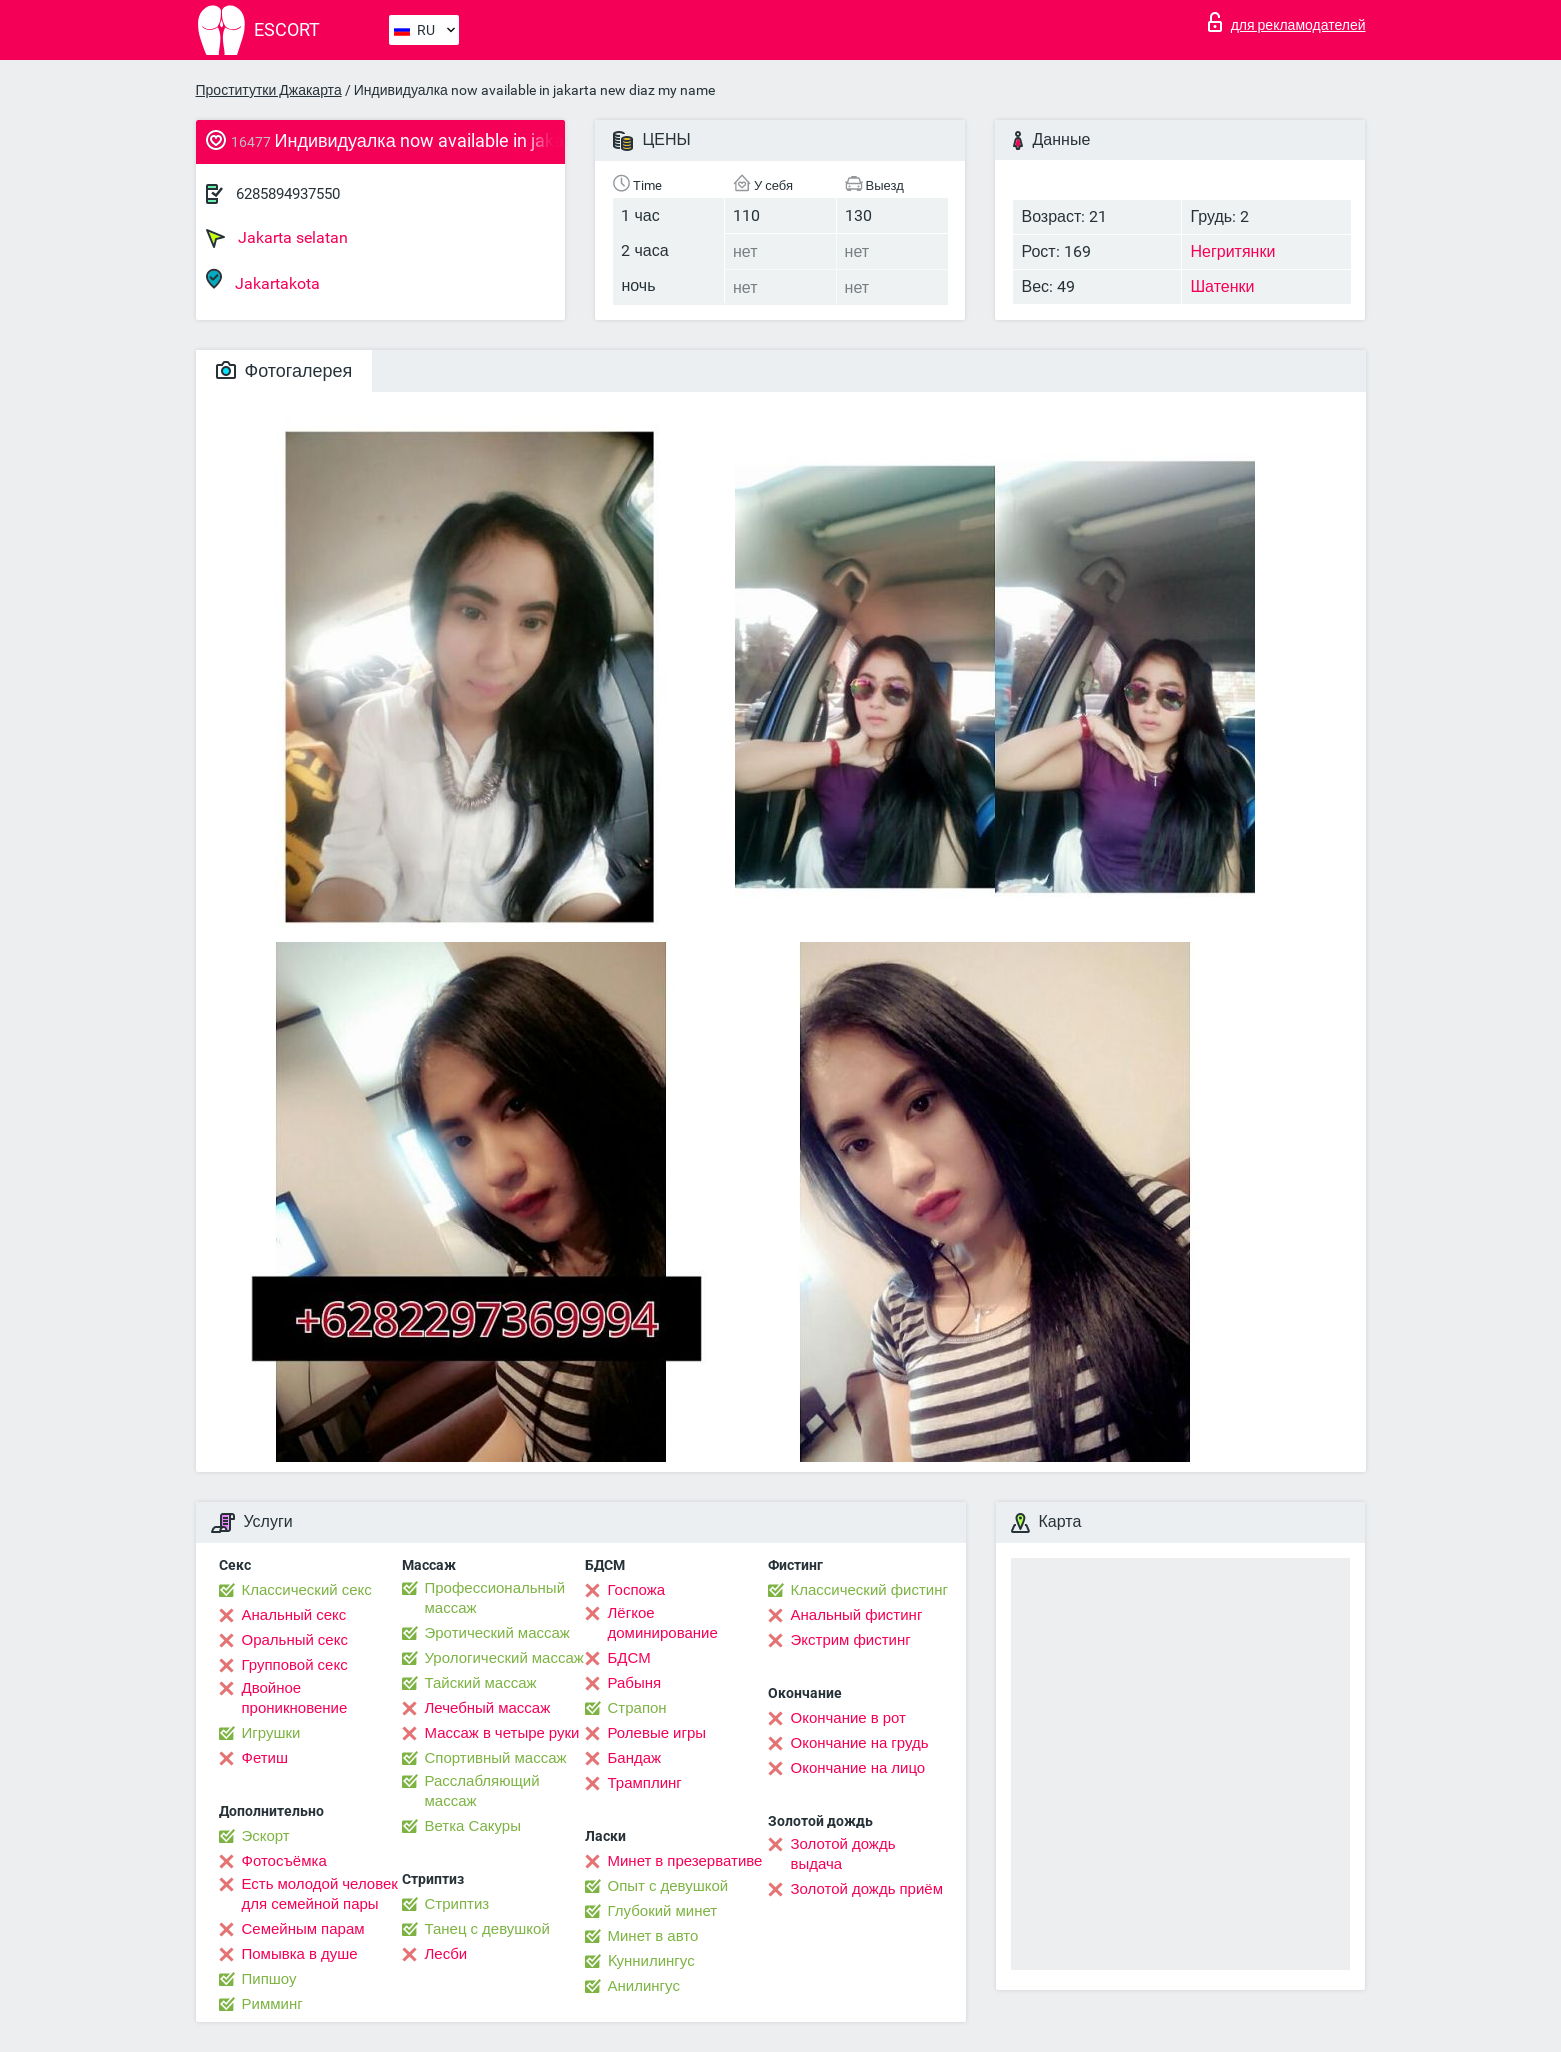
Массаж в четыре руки (502, 1733)
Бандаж (635, 1758)
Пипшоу (269, 1979)
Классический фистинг (869, 1590)
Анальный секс (294, 1615)
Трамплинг (645, 1783)
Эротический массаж (497, 1633)
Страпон (637, 1708)
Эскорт (266, 1836)
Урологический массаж (504, 1658)
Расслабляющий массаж (482, 1791)
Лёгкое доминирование (663, 1623)
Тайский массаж (481, 1683)
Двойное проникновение (295, 1698)
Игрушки (271, 1733)
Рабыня (635, 1683)
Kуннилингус (651, 1961)
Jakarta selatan (277, 238)
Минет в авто (653, 1936)
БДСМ (629, 1658)
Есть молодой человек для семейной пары (320, 1894)
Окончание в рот (848, 1718)
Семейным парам (303, 1929)
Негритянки (1232, 251)
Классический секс (307, 1590)
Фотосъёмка (284, 1861)
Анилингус (644, 1986)
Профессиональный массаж (495, 1598)
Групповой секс (295, 1665)
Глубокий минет (663, 1911)
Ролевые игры (657, 1733)
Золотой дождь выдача (843, 1854)
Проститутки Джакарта (269, 90)
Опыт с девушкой (668, 1886)
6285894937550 (288, 194)
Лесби (446, 1954)
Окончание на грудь (860, 1743)
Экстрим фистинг (851, 1640)
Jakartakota (263, 280)
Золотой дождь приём (867, 1889)
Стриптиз (457, 1904)
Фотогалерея (284, 370)
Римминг (272, 2004)
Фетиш (265, 1758)
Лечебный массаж (488, 1708)
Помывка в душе (300, 1954)
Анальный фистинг (857, 1615)
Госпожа (637, 1590)
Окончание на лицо (858, 1768)
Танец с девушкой (487, 1929)
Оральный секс (295, 1640)
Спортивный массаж (496, 1758)
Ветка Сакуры (473, 1826)
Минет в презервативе (685, 1861)
